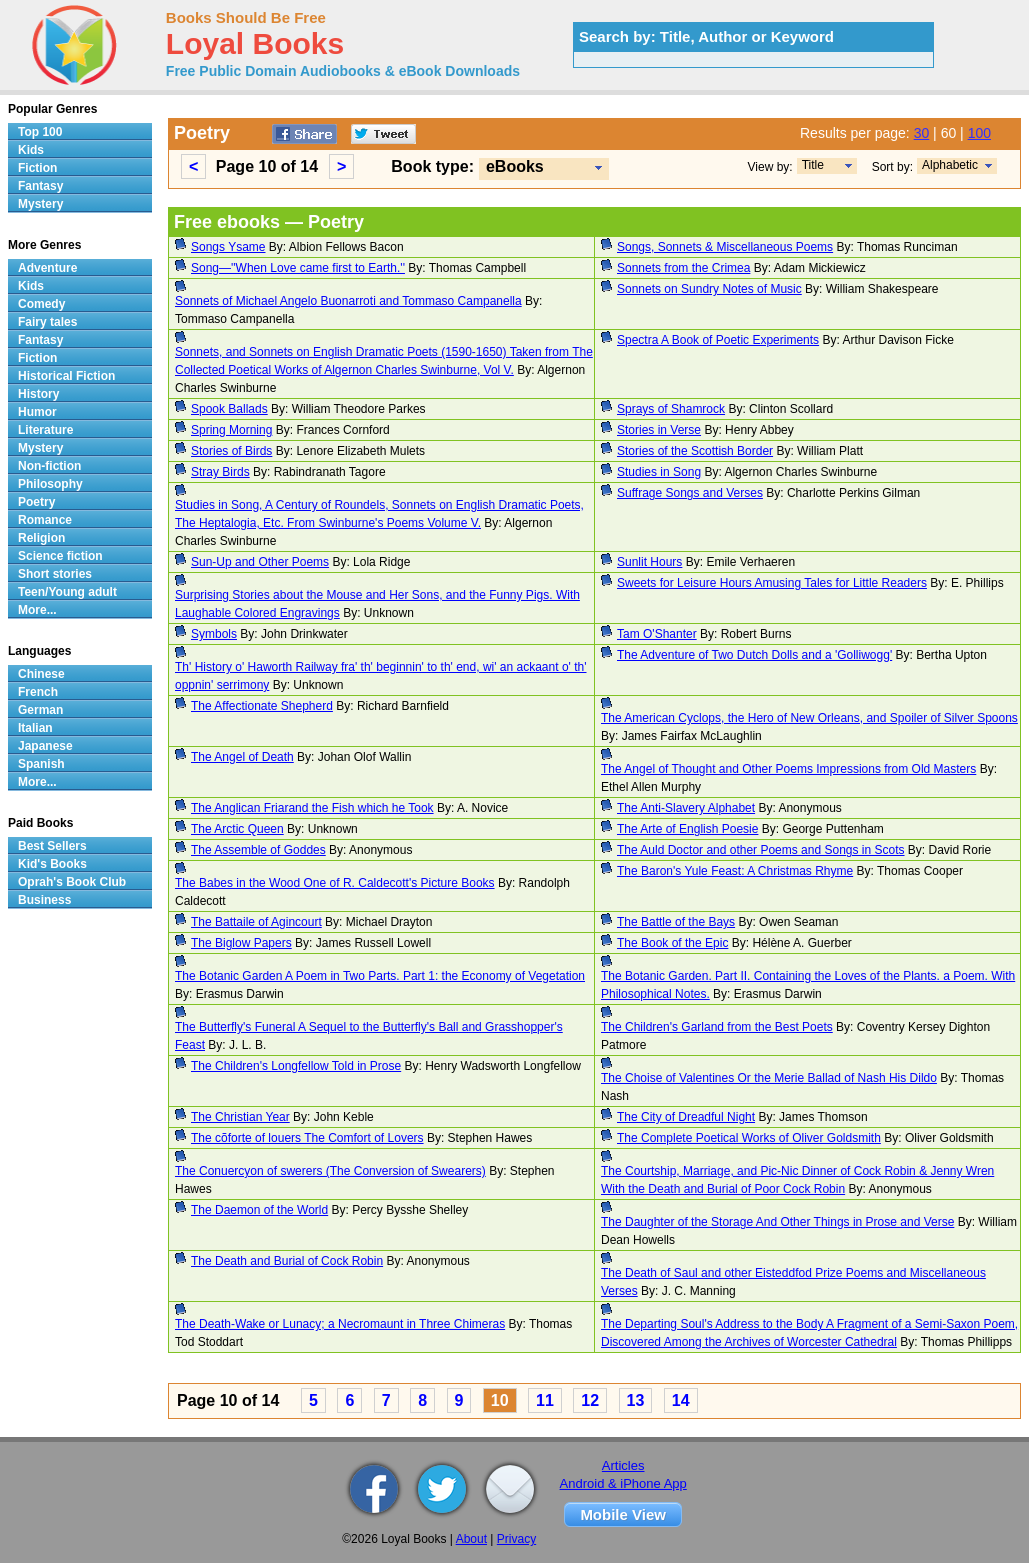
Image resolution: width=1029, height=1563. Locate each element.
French (38, 692)
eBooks (515, 166)
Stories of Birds (231, 451)
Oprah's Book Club (72, 882)
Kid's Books (52, 864)
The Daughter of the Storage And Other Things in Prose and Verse (777, 1222)
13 (636, 1400)
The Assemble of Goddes (258, 850)
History (38, 394)
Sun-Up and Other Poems (260, 562)
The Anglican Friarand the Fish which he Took (312, 808)
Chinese (41, 674)
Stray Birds (220, 472)
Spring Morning (231, 430)
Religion (41, 538)
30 (922, 133)
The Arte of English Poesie (687, 829)
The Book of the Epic (672, 943)
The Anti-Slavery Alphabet (686, 808)
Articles (623, 1465)
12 (590, 1400)
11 (545, 1400)
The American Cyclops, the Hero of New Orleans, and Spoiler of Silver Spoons (809, 718)
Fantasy (40, 186)
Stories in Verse (659, 430)
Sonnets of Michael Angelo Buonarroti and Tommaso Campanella (348, 301)
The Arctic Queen (237, 829)
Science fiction (60, 556)
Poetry (36, 502)
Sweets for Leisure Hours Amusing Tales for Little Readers (772, 583)
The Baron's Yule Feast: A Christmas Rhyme (735, 871)
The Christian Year (240, 1117)
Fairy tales (47, 322)
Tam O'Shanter (657, 634)
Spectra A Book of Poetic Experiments (718, 340)
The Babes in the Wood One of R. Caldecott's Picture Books (335, 883)
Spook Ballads (229, 409)
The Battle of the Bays (676, 922)
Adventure (47, 268)
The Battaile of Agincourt (256, 922)
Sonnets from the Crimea (683, 268)
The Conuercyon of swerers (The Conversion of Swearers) (330, 1171)
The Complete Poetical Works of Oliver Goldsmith (749, 1138)
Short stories (55, 574)
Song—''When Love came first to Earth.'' (298, 268)
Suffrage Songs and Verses (690, 493)
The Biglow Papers (241, 943)
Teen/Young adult (67, 592)
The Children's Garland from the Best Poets (717, 1027)
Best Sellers (52, 846)
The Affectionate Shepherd (262, 706)
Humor (37, 412)
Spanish (41, 764)
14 (681, 1400)
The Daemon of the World (259, 1210)
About (471, 1539)
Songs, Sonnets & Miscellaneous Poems (725, 247)
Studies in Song (659, 472)
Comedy (41, 304)
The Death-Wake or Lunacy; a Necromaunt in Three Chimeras (340, 1324)
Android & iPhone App (623, 1483)
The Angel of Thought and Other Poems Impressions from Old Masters (788, 769)
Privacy (516, 1539)
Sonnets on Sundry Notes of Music (709, 289)
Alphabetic (950, 165)
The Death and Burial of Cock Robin (287, 1261)
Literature (45, 430)
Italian (35, 728)
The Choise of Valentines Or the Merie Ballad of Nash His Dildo (769, 1078)
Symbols (214, 634)
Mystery (40, 204)
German (40, 710)
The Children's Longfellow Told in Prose (296, 1066)
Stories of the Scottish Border (695, 451)
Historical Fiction (66, 376)
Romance (45, 520)
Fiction (37, 168)
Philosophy (50, 484)
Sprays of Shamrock (671, 409)
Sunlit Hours (649, 562)
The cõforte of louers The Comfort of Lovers (307, 1138)
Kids (31, 150)
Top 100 (40, 132)
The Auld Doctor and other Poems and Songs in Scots (761, 850)
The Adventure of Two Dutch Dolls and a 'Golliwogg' (754, 655)
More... (37, 610)
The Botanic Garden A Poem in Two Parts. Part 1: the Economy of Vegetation (380, 976)
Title (813, 165)
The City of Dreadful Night (686, 1117)
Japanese (45, 746)
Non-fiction (49, 466)
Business (44, 900)
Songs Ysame (228, 247)
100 (979, 133)
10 (500, 1400)
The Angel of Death (242, 757)
